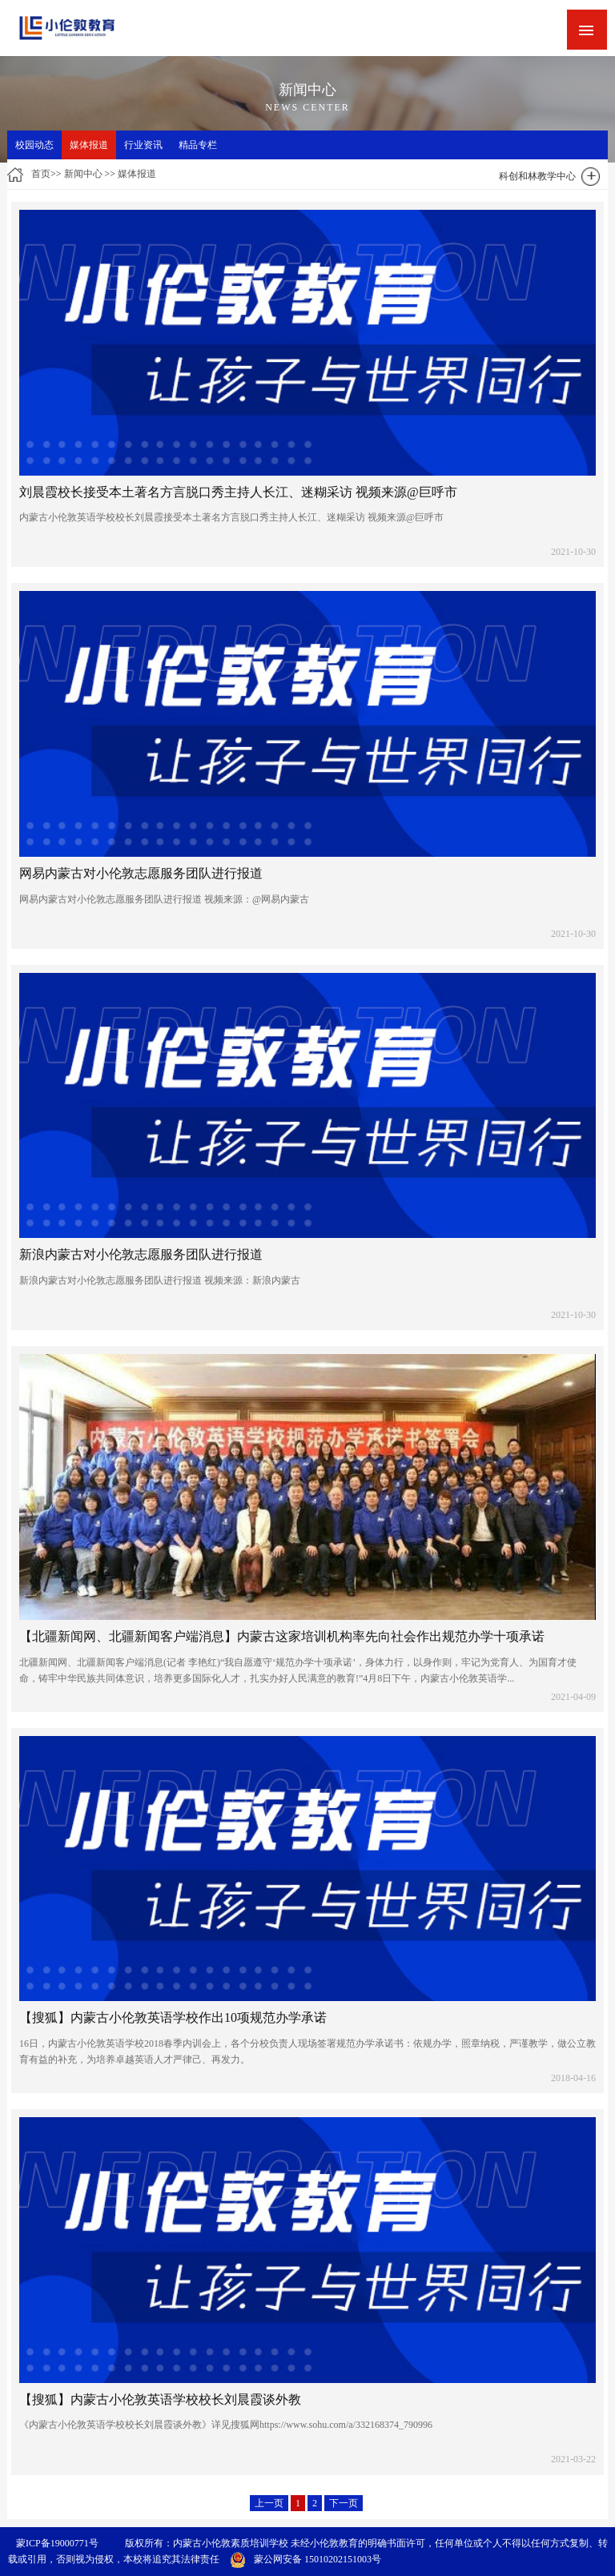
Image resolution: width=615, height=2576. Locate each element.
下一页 (343, 2503)
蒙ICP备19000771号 (57, 2543)
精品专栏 (198, 145)
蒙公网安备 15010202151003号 (305, 2559)
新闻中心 (83, 173)
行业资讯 (143, 145)
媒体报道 (89, 145)
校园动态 (34, 145)
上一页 (269, 2503)
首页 (40, 173)
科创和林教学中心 (537, 176)
